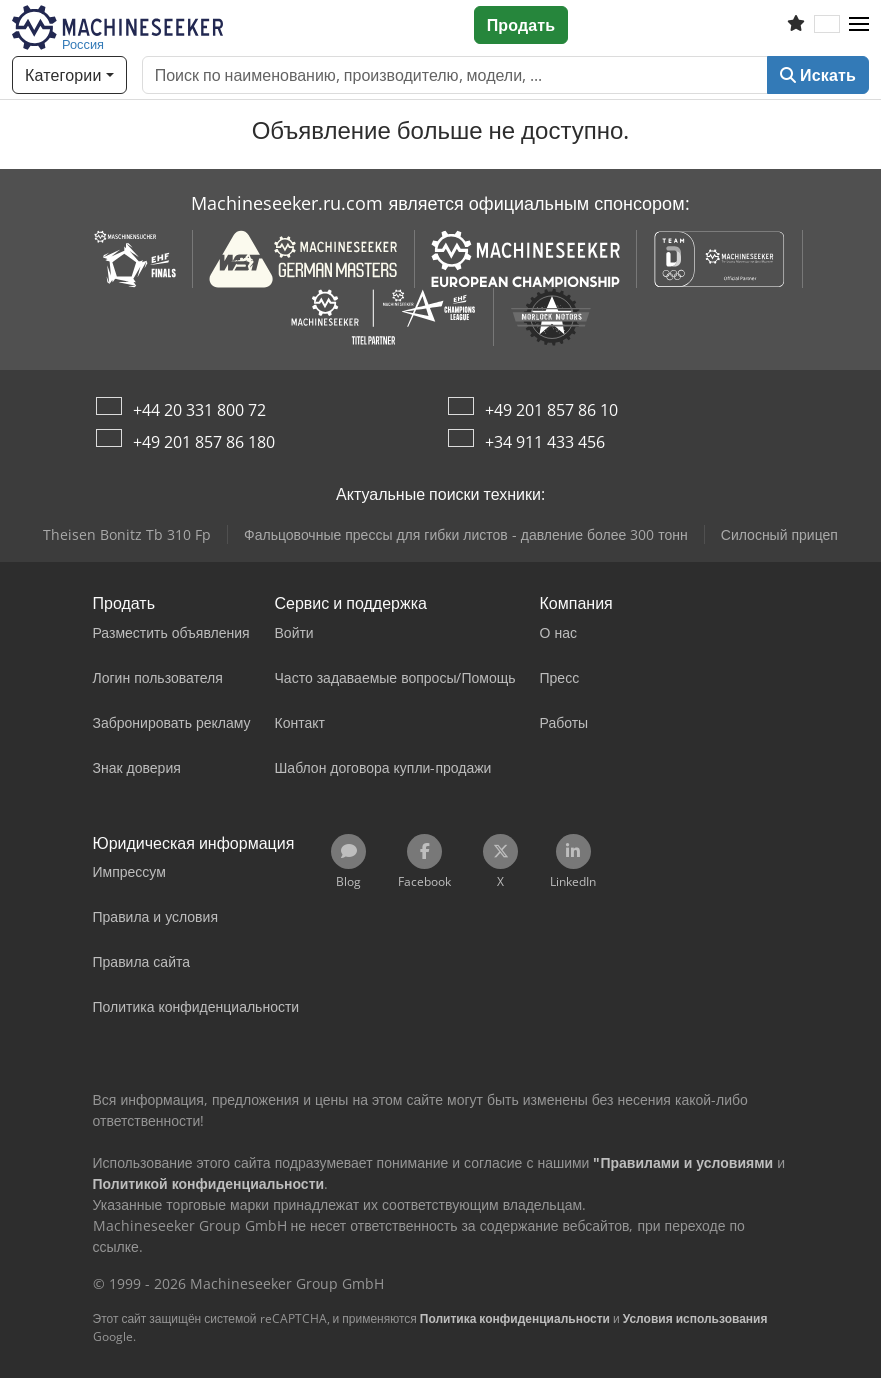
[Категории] (69, 75)
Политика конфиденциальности (515, 1318)
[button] (859, 25)
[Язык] (827, 25)
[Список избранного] (796, 25)
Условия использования (695, 1318)
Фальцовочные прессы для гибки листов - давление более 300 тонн (466, 534)
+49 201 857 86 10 (551, 410)
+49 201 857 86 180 (204, 442)
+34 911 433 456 (545, 442)
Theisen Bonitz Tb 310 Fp (127, 534)
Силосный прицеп (779, 534)
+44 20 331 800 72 (199, 410)
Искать (818, 75)
